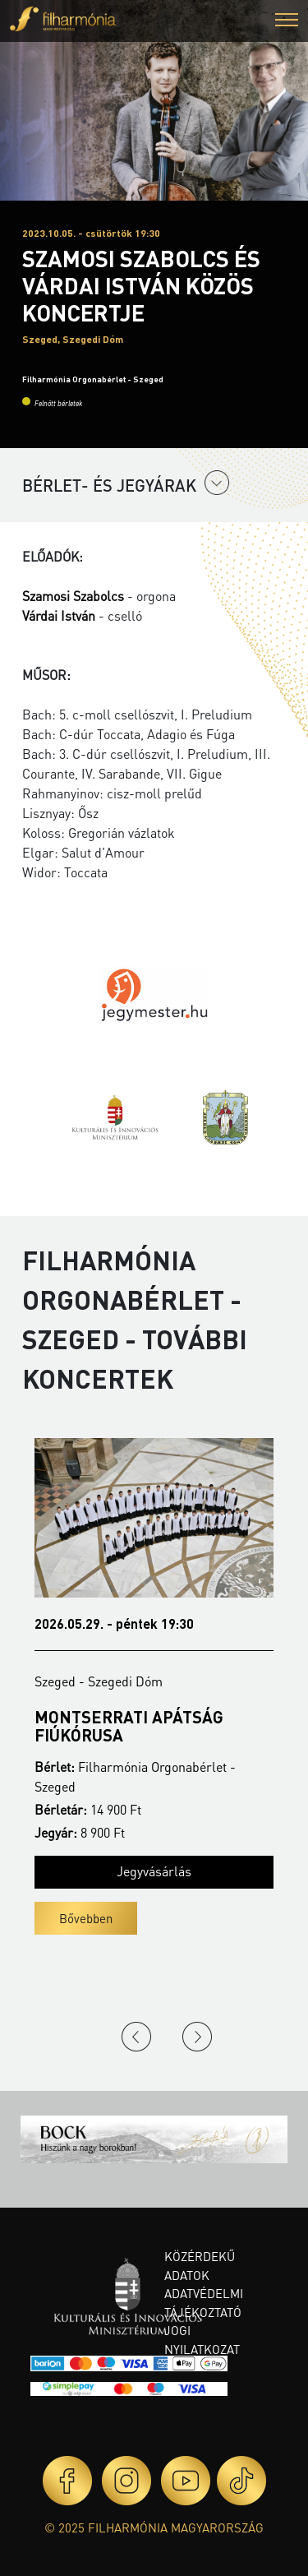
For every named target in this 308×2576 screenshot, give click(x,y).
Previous (136, 2036)
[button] (286, 21)
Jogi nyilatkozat (202, 2339)
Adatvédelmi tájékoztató (203, 2302)
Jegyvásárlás (154, 1871)
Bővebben (86, 1918)
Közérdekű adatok (199, 2265)
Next (197, 2036)
